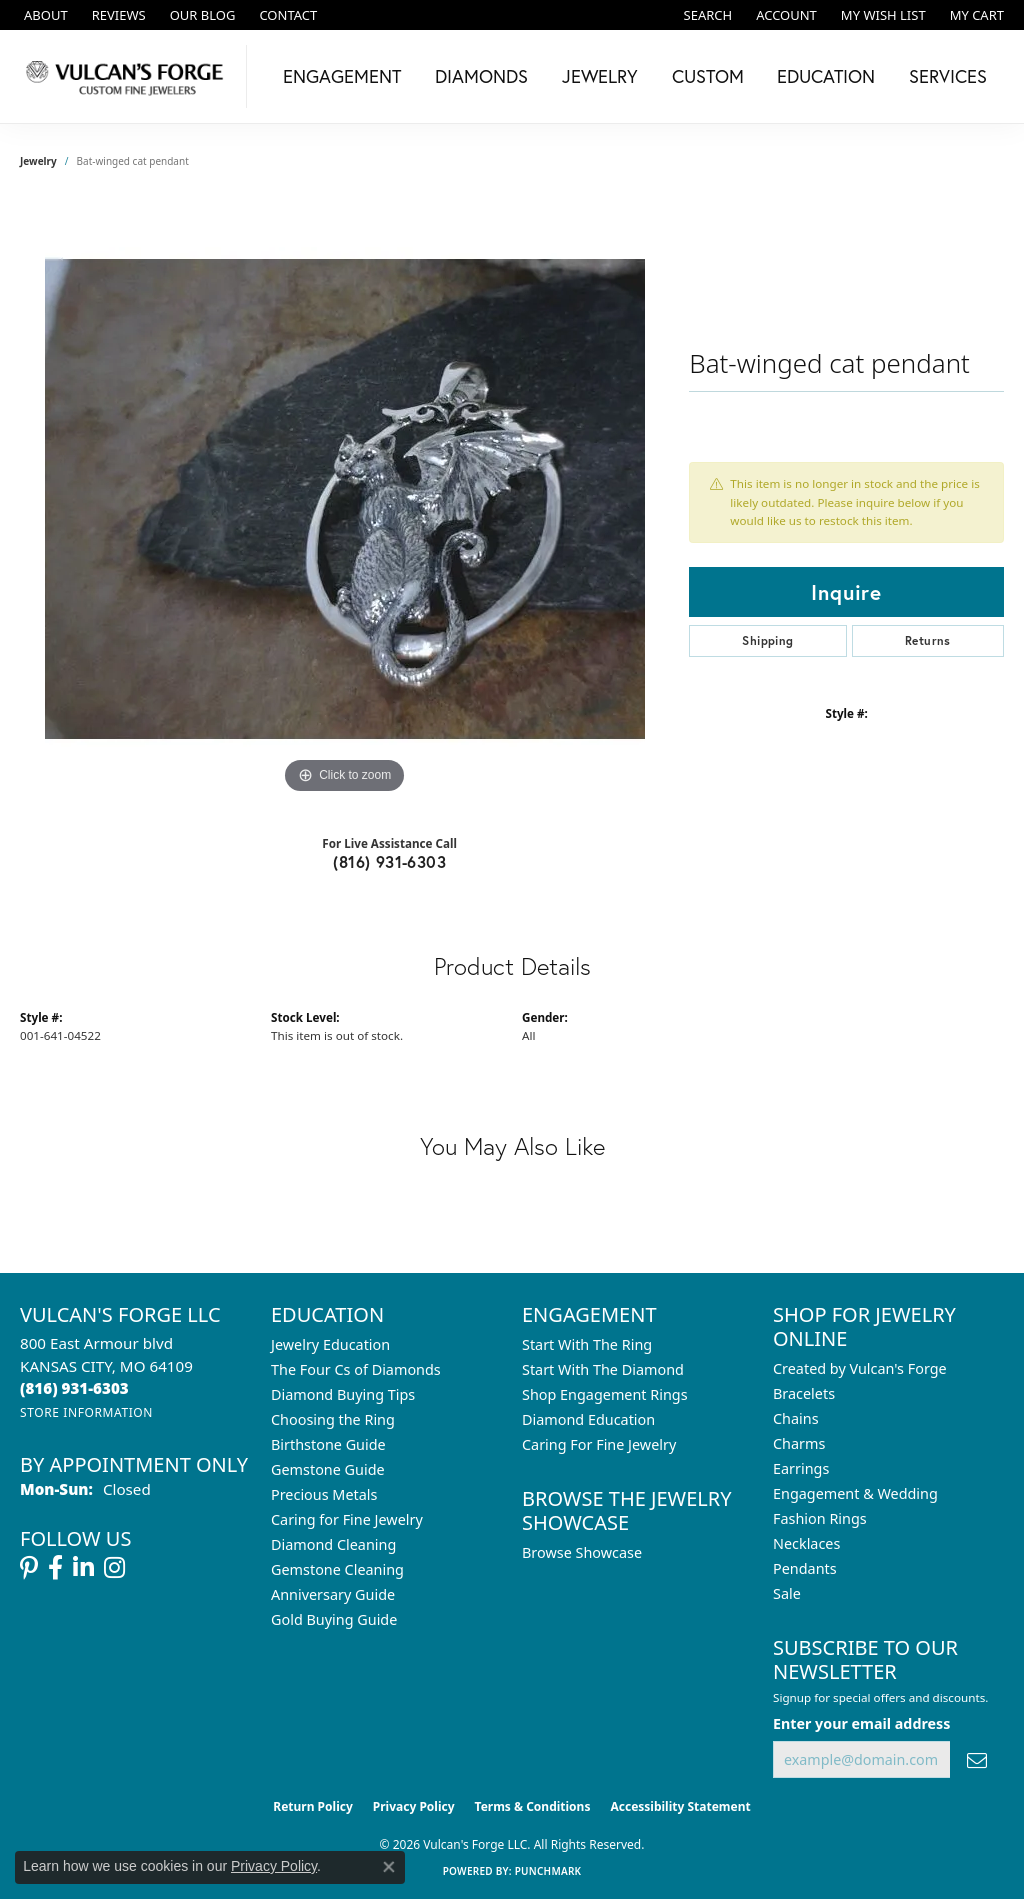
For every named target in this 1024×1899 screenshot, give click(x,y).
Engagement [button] (342, 76)
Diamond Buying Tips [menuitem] (343, 1394)
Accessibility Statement (680, 1806)
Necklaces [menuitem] (806, 1543)
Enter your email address (861, 1723)
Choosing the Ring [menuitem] (333, 1419)
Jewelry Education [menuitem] (330, 1344)
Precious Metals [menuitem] (324, 1494)
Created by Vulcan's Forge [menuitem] (860, 1368)
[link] (44, 15)
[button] (706, 15)
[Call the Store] (74, 1388)
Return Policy (313, 1806)
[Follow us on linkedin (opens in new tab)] (83, 1568)
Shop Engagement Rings (605, 1394)
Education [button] (826, 76)
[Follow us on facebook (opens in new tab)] (55, 1568)
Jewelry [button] (600, 76)
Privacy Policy (414, 1806)
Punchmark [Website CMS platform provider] (548, 1871)
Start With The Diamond (603, 1369)
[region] (345, 499)
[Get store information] (86, 1412)
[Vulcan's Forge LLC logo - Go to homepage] (128, 76)
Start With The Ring (587, 1344)
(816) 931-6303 (389, 861)
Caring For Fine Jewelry (599, 1444)
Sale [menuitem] (787, 1593)
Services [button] (948, 76)
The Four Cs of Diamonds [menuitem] (356, 1369)
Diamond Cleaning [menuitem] (333, 1544)
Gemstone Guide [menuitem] (328, 1469)
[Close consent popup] (389, 1867)
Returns (928, 640)
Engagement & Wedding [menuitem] (855, 1493)
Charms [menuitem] (799, 1443)
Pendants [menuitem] (805, 1568)
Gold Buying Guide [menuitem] (334, 1619)
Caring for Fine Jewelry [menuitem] (347, 1519)
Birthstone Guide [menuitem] (328, 1444)
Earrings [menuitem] (801, 1468)
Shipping (767, 640)
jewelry (38, 161)
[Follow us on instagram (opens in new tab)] (114, 1568)
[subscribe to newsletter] (977, 1759)
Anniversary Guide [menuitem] (333, 1594)
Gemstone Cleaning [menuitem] (337, 1569)
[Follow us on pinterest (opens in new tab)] (29, 1568)
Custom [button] (708, 76)
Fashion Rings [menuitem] (820, 1518)
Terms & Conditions (533, 1806)
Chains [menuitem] (796, 1418)
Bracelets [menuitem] (804, 1393)
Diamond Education (588, 1419)
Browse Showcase (582, 1552)
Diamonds (481, 76)
